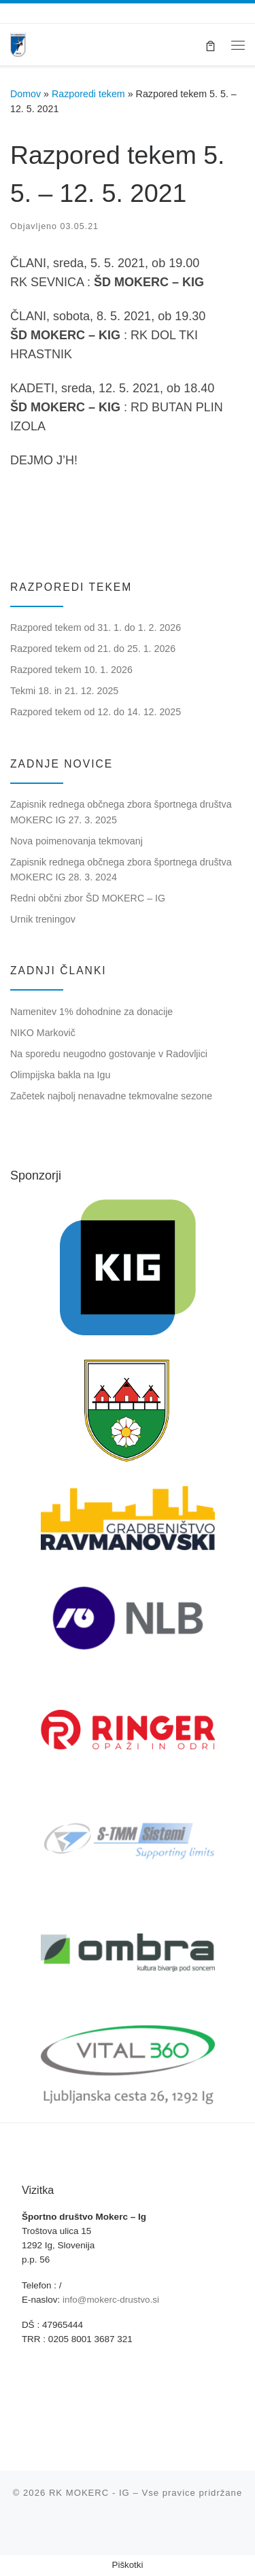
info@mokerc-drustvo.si (111, 2300)
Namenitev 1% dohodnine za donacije (91, 1011)
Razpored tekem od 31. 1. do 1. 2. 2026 (95, 627)
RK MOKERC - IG (89, 2493)
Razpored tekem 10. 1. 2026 (71, 669)
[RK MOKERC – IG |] (18, 43)
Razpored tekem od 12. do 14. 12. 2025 (95, 711)
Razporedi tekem (88, 93)
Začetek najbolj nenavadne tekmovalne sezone (111, 1095)
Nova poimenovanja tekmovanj (76, 841)
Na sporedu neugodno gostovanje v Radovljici (108, 1053)
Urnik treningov (42, 919)
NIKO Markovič (42, 1032)
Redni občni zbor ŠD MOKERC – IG (87, 898)
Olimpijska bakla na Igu (60, 1074)
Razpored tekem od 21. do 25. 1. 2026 (92, 648)
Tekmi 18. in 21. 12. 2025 (64, 690)
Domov (25, 93)
